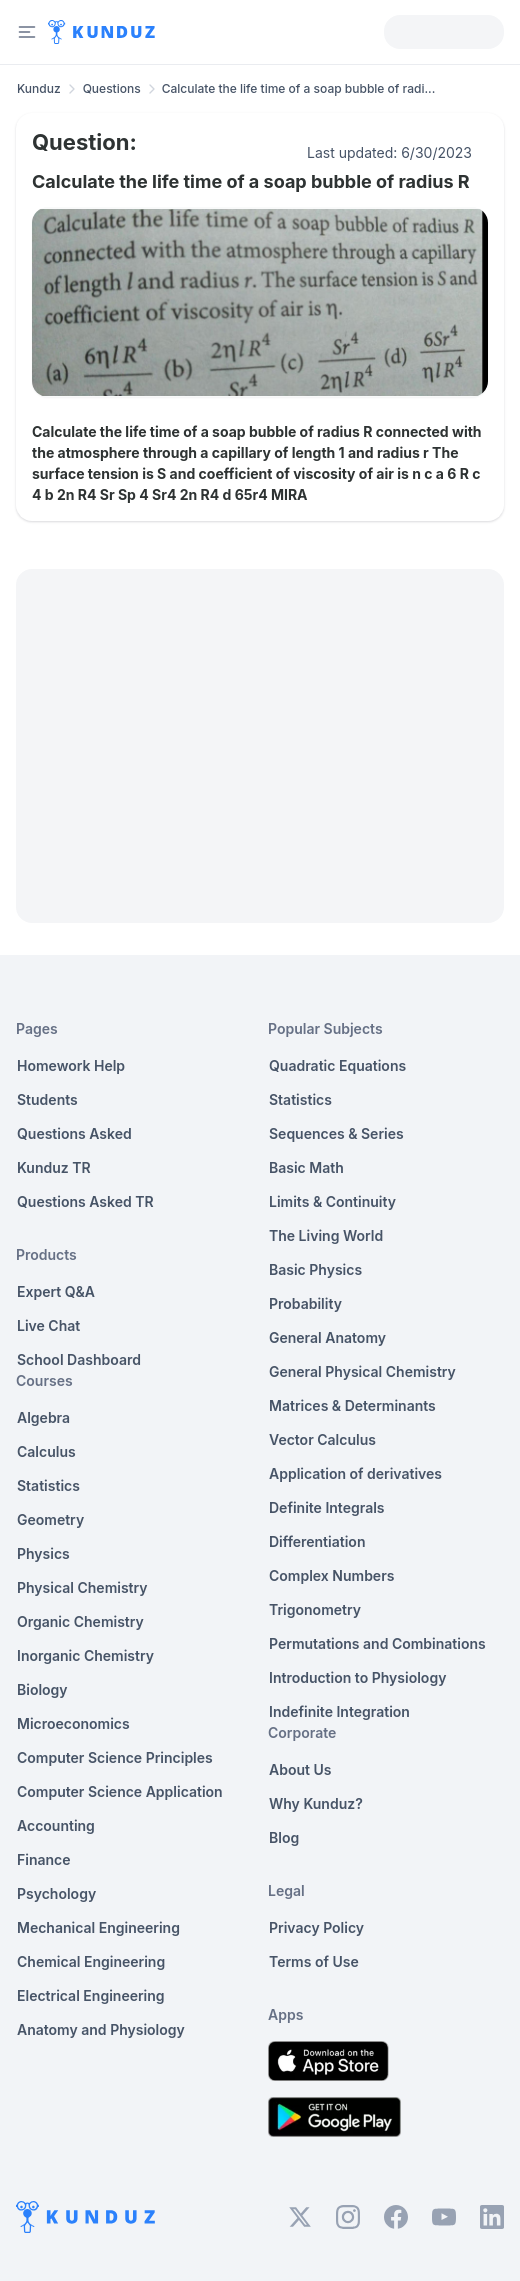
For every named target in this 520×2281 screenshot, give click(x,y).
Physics (43, 1553)
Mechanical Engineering (98, 1927)
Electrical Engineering (91, 1995)
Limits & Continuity (332, 1201)
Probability (305, 1303)
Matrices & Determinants (352, 1405)
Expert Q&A (56, 1291)
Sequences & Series (336, 1133)
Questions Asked (74, 1133)
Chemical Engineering (91, 1961)
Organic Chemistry (80, 1621)
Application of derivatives (355, 1473)
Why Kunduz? (316, 1803)
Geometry (50, 1519)
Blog (284, 1837)
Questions (112, 88)
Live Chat (48, 1325)
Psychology (56, 1893)
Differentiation (317, 1541)
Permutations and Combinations (377, 1643)
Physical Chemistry (82, 1587)
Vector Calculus (322, 1439)
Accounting (56, 1825)
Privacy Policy (316, 1927)
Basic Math (306, 1167)
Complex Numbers (331, 1575)
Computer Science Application (120, 1791)
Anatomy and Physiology (101, 2029)
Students (47, 1099)
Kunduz (39, 88)
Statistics (48, 1485)
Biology (42, 1689)
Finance (44, 1859)
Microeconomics (73, 1723)
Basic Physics (315, 1269)
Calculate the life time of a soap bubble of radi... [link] (299, 88)
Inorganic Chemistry (85, 1655)
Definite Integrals (327, 1507)
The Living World (326, 1235)
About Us (300, 1769)
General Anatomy (327, 1337)
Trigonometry (315, 1609)
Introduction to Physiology (357, 1677)
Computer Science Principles (115, 1757)
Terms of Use (314, 1961)
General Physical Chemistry (362, 1371)
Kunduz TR (54, 1167)
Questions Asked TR (85, 1201)
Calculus (46, 1451)
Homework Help (71, 1065)
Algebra (43, 1417)
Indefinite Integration (339, 1711)
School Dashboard (79, 1359)
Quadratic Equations (337, 1065)
